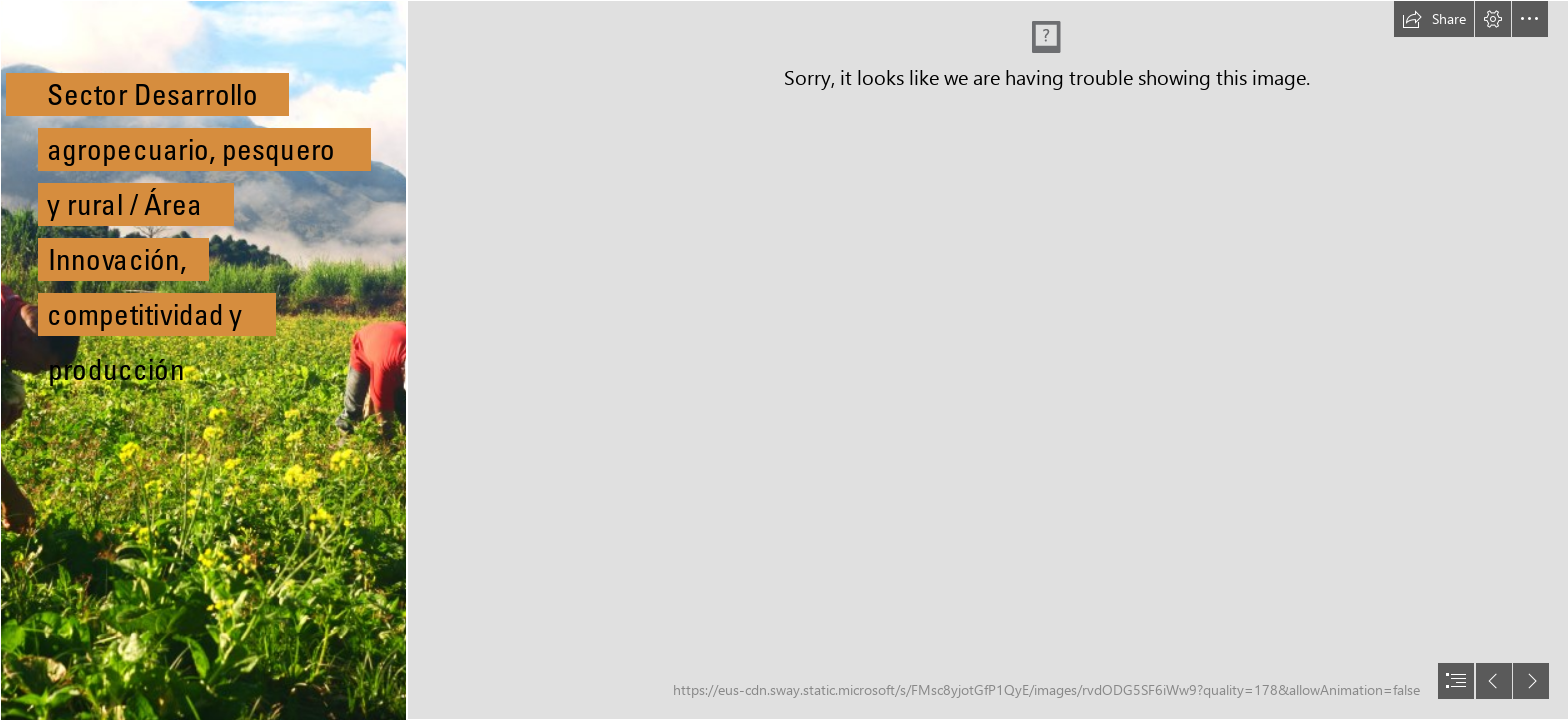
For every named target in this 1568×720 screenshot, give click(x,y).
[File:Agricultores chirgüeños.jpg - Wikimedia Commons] (202, 360)
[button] (1434, 19)
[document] (784, 360)
